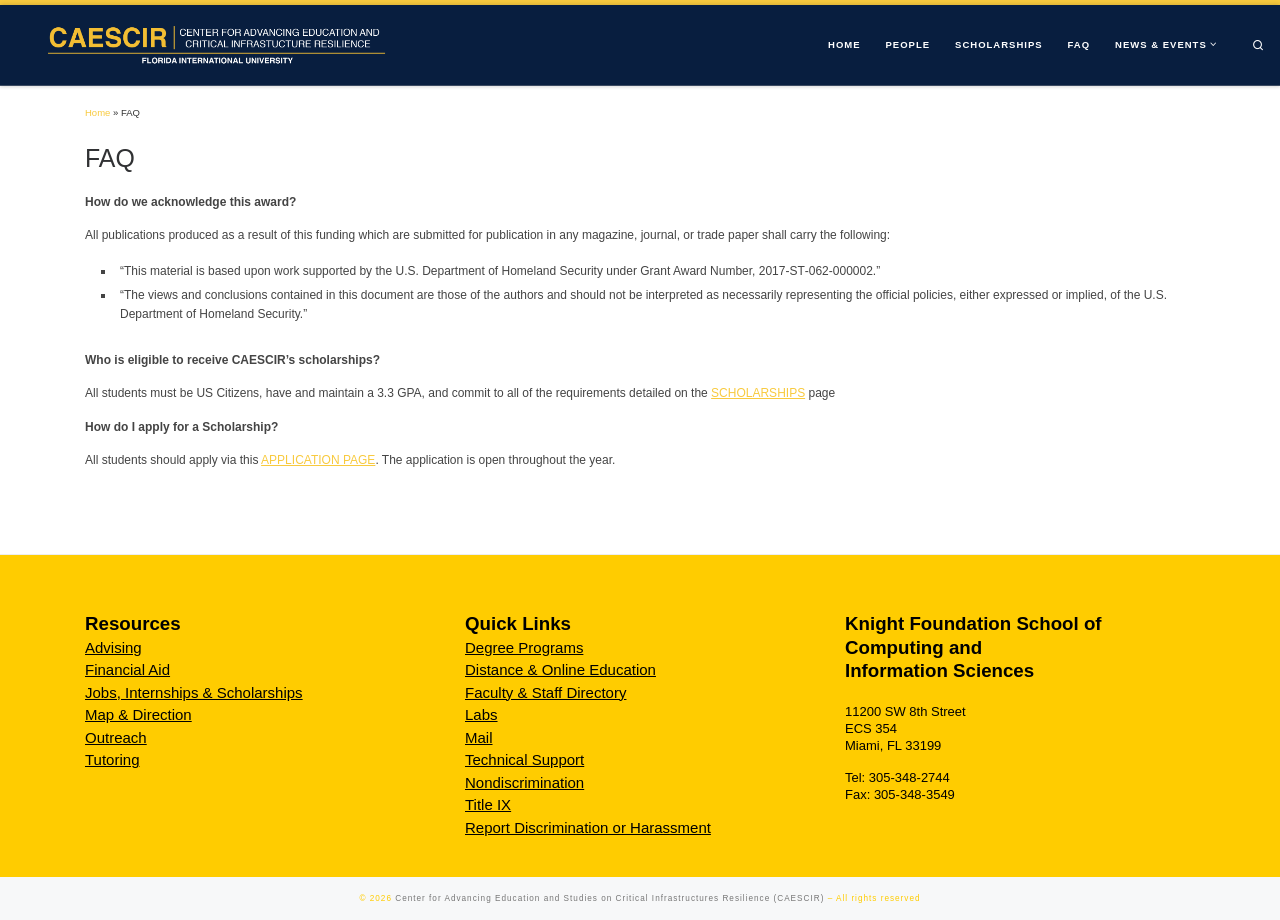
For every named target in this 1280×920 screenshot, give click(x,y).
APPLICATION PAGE (318, 460)
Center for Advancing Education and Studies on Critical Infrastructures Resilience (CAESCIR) (609, 898)
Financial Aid (127, 669)
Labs (481, 714)
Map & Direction (138, 714)
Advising (113, 647)
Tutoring (112, 759)
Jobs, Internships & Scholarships (194, 692)
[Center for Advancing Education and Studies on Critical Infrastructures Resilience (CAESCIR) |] (211, 43)
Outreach (116, 737)
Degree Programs (524, 647)
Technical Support (524, 759)
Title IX (488, 804)
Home (97, 112)
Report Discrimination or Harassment (588, 827)
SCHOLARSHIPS (758, 393)
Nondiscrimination (524, 782)
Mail (479, 737)
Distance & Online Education (560, 669)
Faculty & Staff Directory (545, 692)
